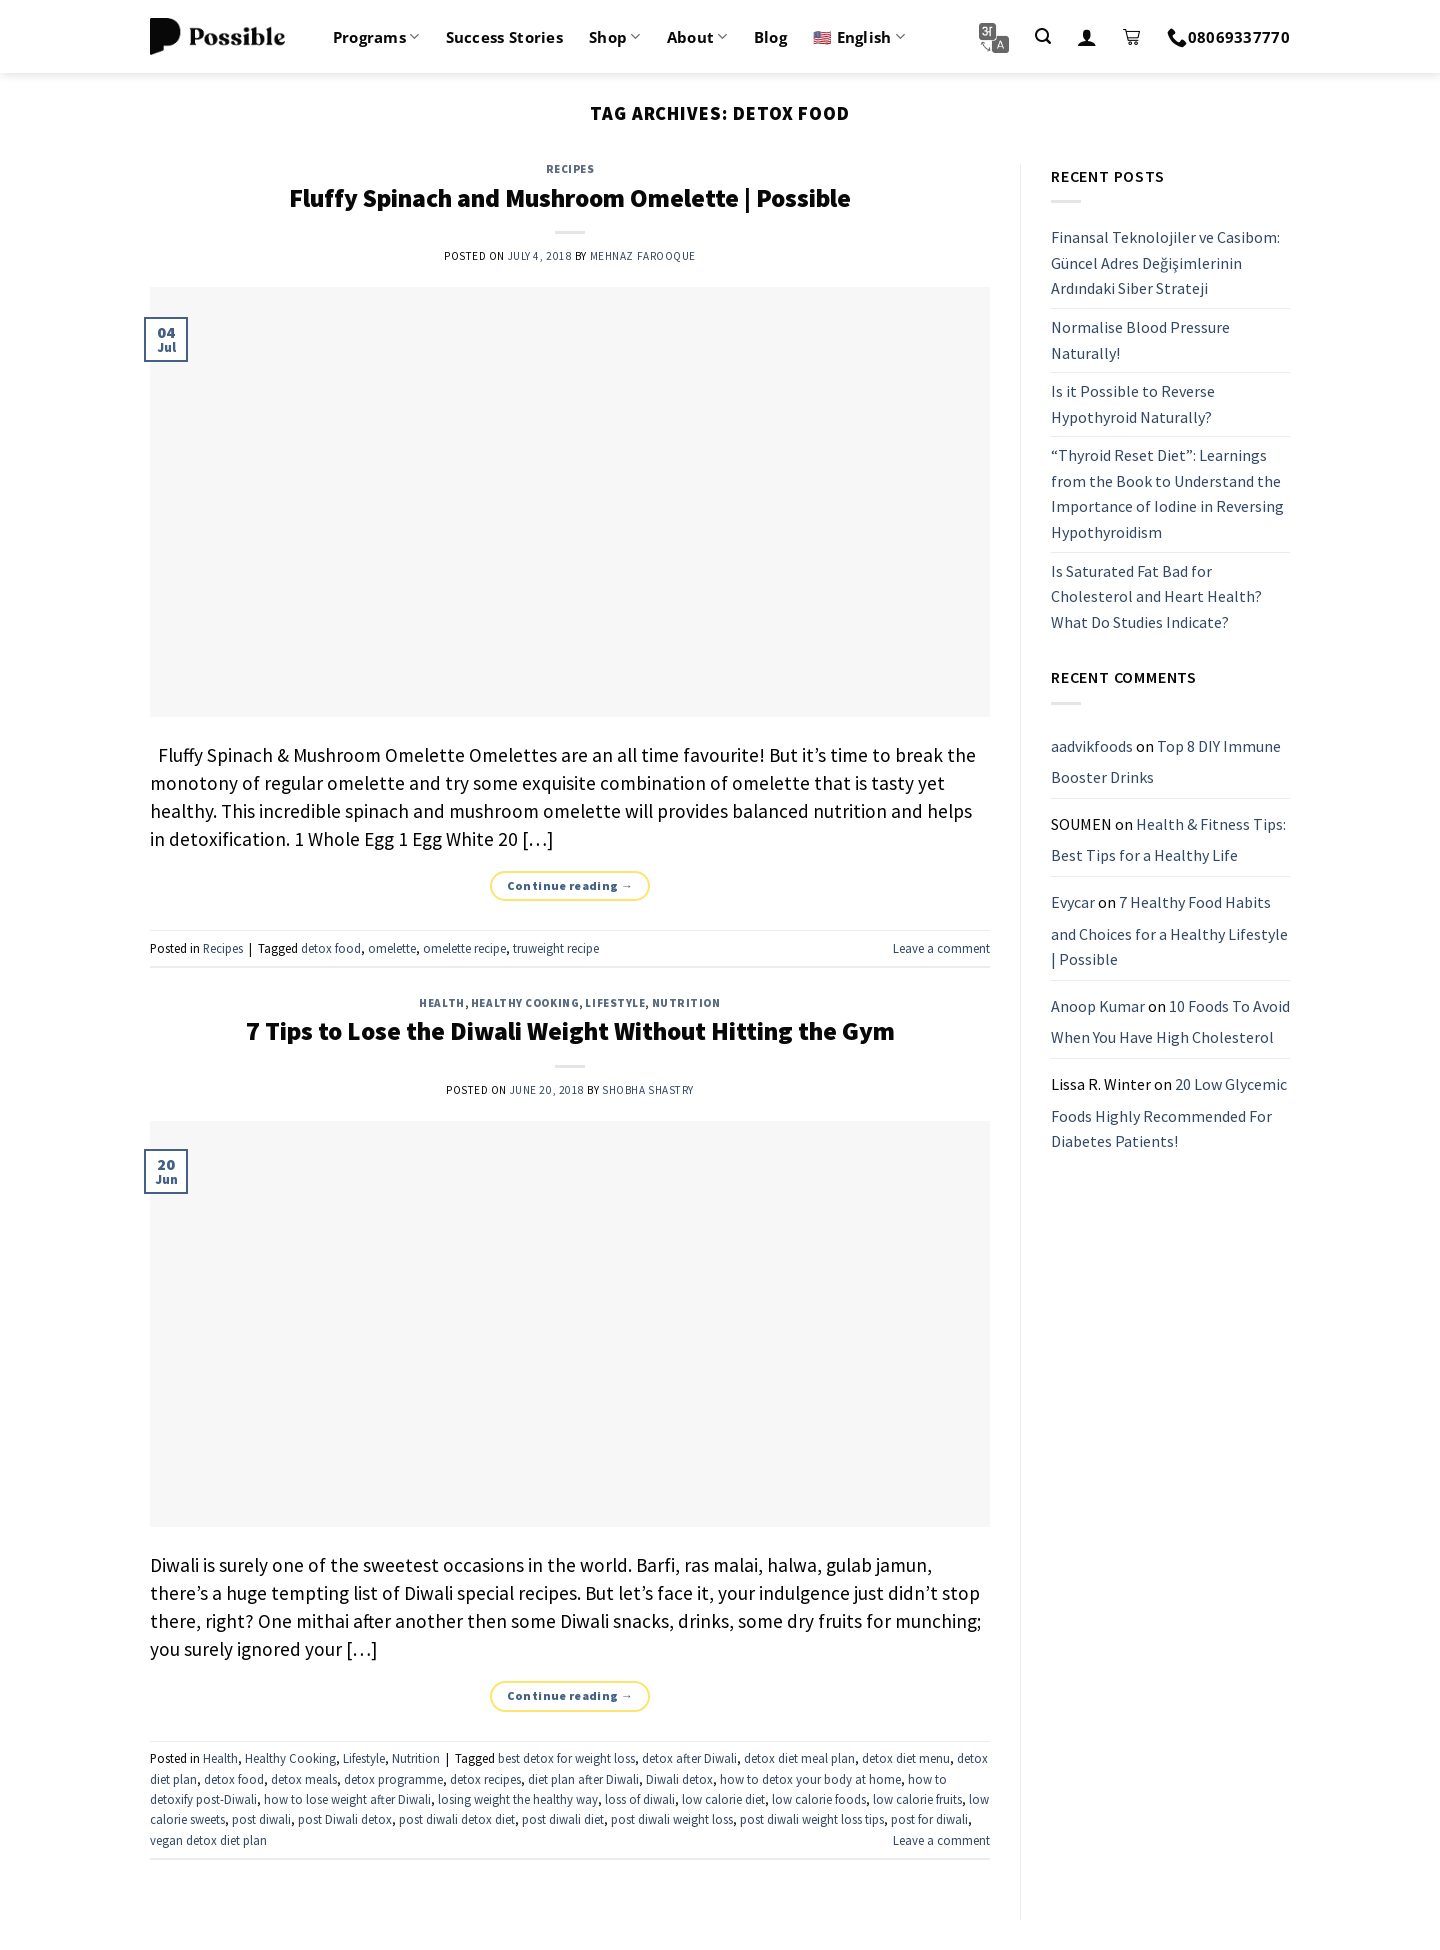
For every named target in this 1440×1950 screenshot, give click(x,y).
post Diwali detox (345, 1819)
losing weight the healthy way (518, 1799)
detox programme (393, 1779)
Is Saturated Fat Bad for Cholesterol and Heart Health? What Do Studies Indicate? (1156, 596)
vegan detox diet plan (208, 1840)
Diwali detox (679, 1779)
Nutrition (686, 1003)
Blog (770, 37)
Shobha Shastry (648, 1090)
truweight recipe (556, 948)
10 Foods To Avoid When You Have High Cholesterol (1170, 1022)
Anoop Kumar (1098, 1006)
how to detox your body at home (810, 1779)
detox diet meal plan (799, 1758)
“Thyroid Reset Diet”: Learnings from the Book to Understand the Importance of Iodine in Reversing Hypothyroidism (1167, 494)
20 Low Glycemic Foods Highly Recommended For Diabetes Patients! (1169, 1112)
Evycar (1073, 902)
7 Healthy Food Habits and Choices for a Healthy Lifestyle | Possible (1169, 930)
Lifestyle (615, 1003)
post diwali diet (563, 1819)
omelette (392, 948)
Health (441, 1003)
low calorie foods (819, 1799)
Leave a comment (941, 948)
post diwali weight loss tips (812, 1819)
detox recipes (485, 1779)
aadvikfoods (1092, 746)
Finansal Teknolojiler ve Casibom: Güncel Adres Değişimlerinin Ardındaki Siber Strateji (1165, 262)
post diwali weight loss (672, 1819)
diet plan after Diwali (583, 1779)
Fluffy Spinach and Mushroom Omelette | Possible (570, 198)
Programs (376, 37)
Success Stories (505, 37)
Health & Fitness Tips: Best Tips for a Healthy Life (1168, 840)
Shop (615, 37)
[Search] (1043, 36)
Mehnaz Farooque (643, 256)
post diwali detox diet (457, 1819)
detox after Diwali (689, 1758)
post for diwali (929, 1819)
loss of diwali (640, 1799)
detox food (331, 948)
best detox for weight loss (566, 1758)
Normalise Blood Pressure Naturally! (1140, 340)
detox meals (304, 1779)
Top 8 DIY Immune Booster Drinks (1166, 762)
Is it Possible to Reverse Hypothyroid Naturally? (1133, 404)
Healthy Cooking (525, 1003)
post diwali (261, 1819)
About (697, 37)
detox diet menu (906, 1758)
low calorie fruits (917, 1799)
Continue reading (570, 885)
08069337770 (1228, 37)
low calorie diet (723, 1799)
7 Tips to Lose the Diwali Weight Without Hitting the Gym (570, 1031)
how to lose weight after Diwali (347, 1799)
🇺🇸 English (859, 37)
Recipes (570, 169)
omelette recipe (464, 948)
